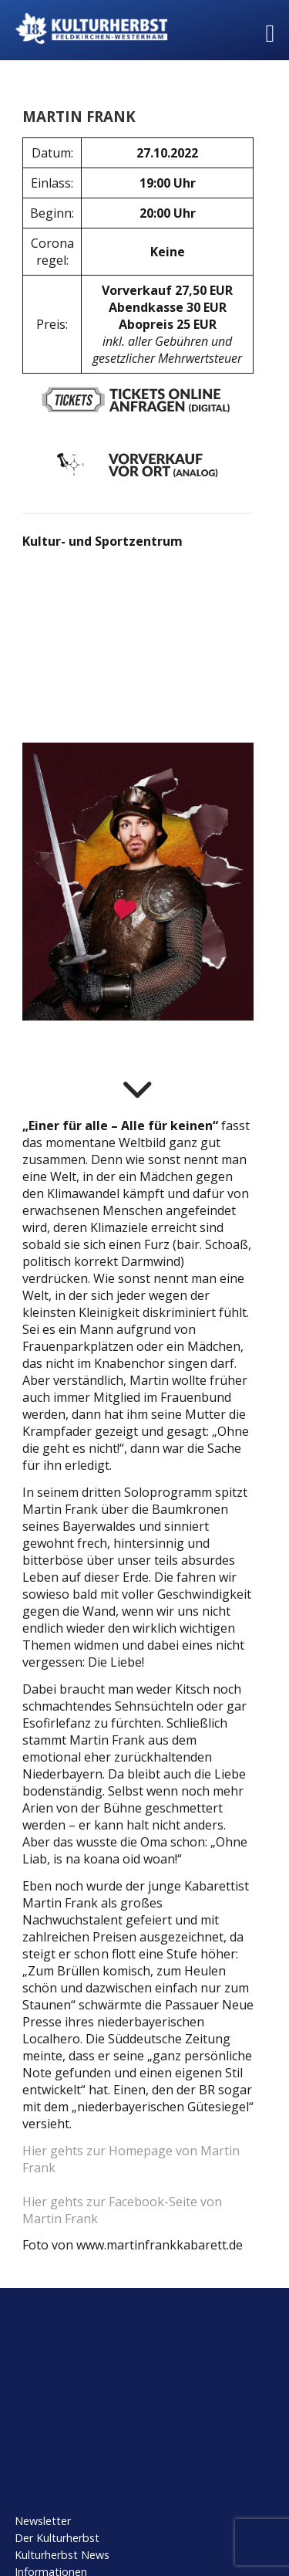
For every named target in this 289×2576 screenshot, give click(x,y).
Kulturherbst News (62, 2554)
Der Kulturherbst (57, 2537)
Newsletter (43, 2520)
